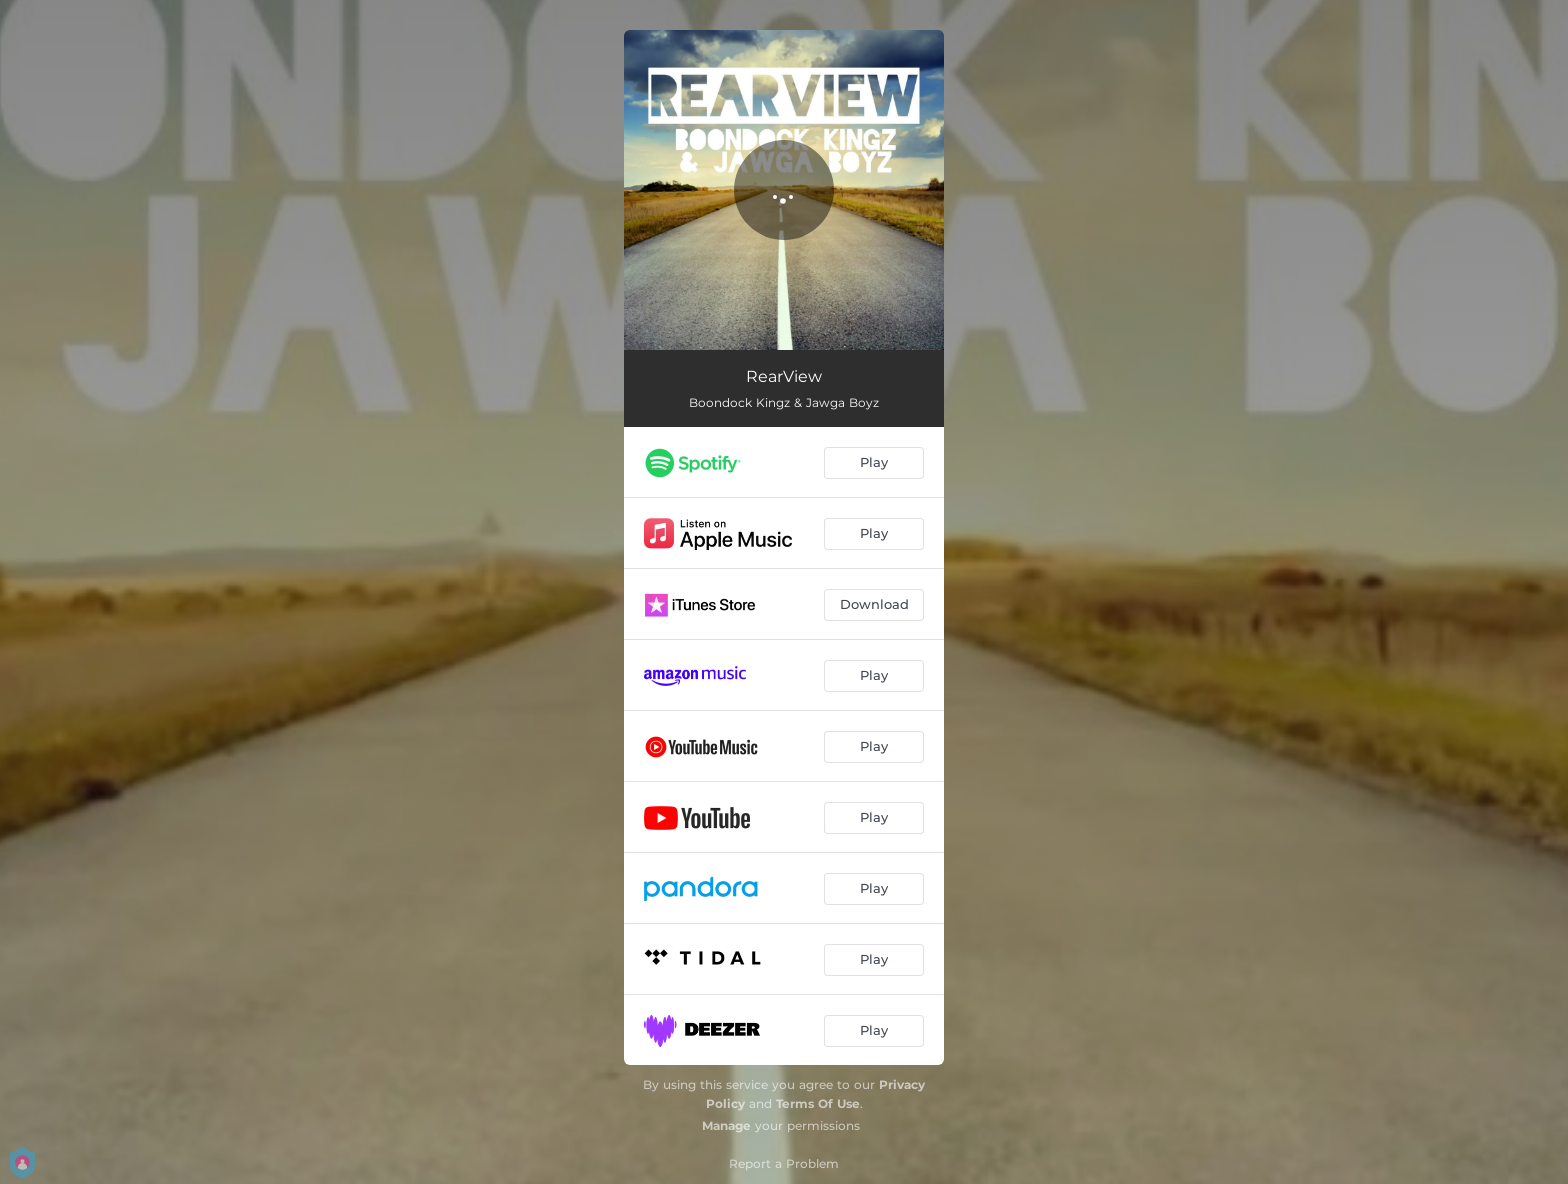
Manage (726, 1125)
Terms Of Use (818, 1103)
